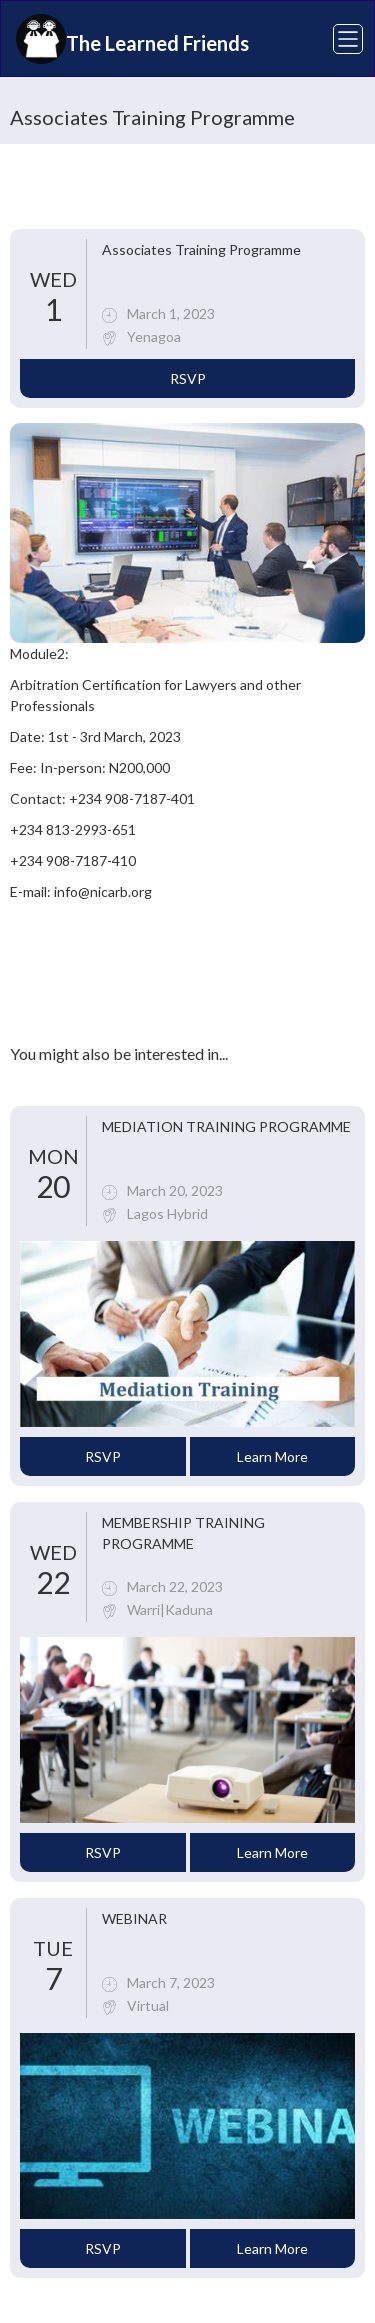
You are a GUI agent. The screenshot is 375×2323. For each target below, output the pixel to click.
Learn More (272, 1456)
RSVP (188, 378)
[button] (335, 39)
